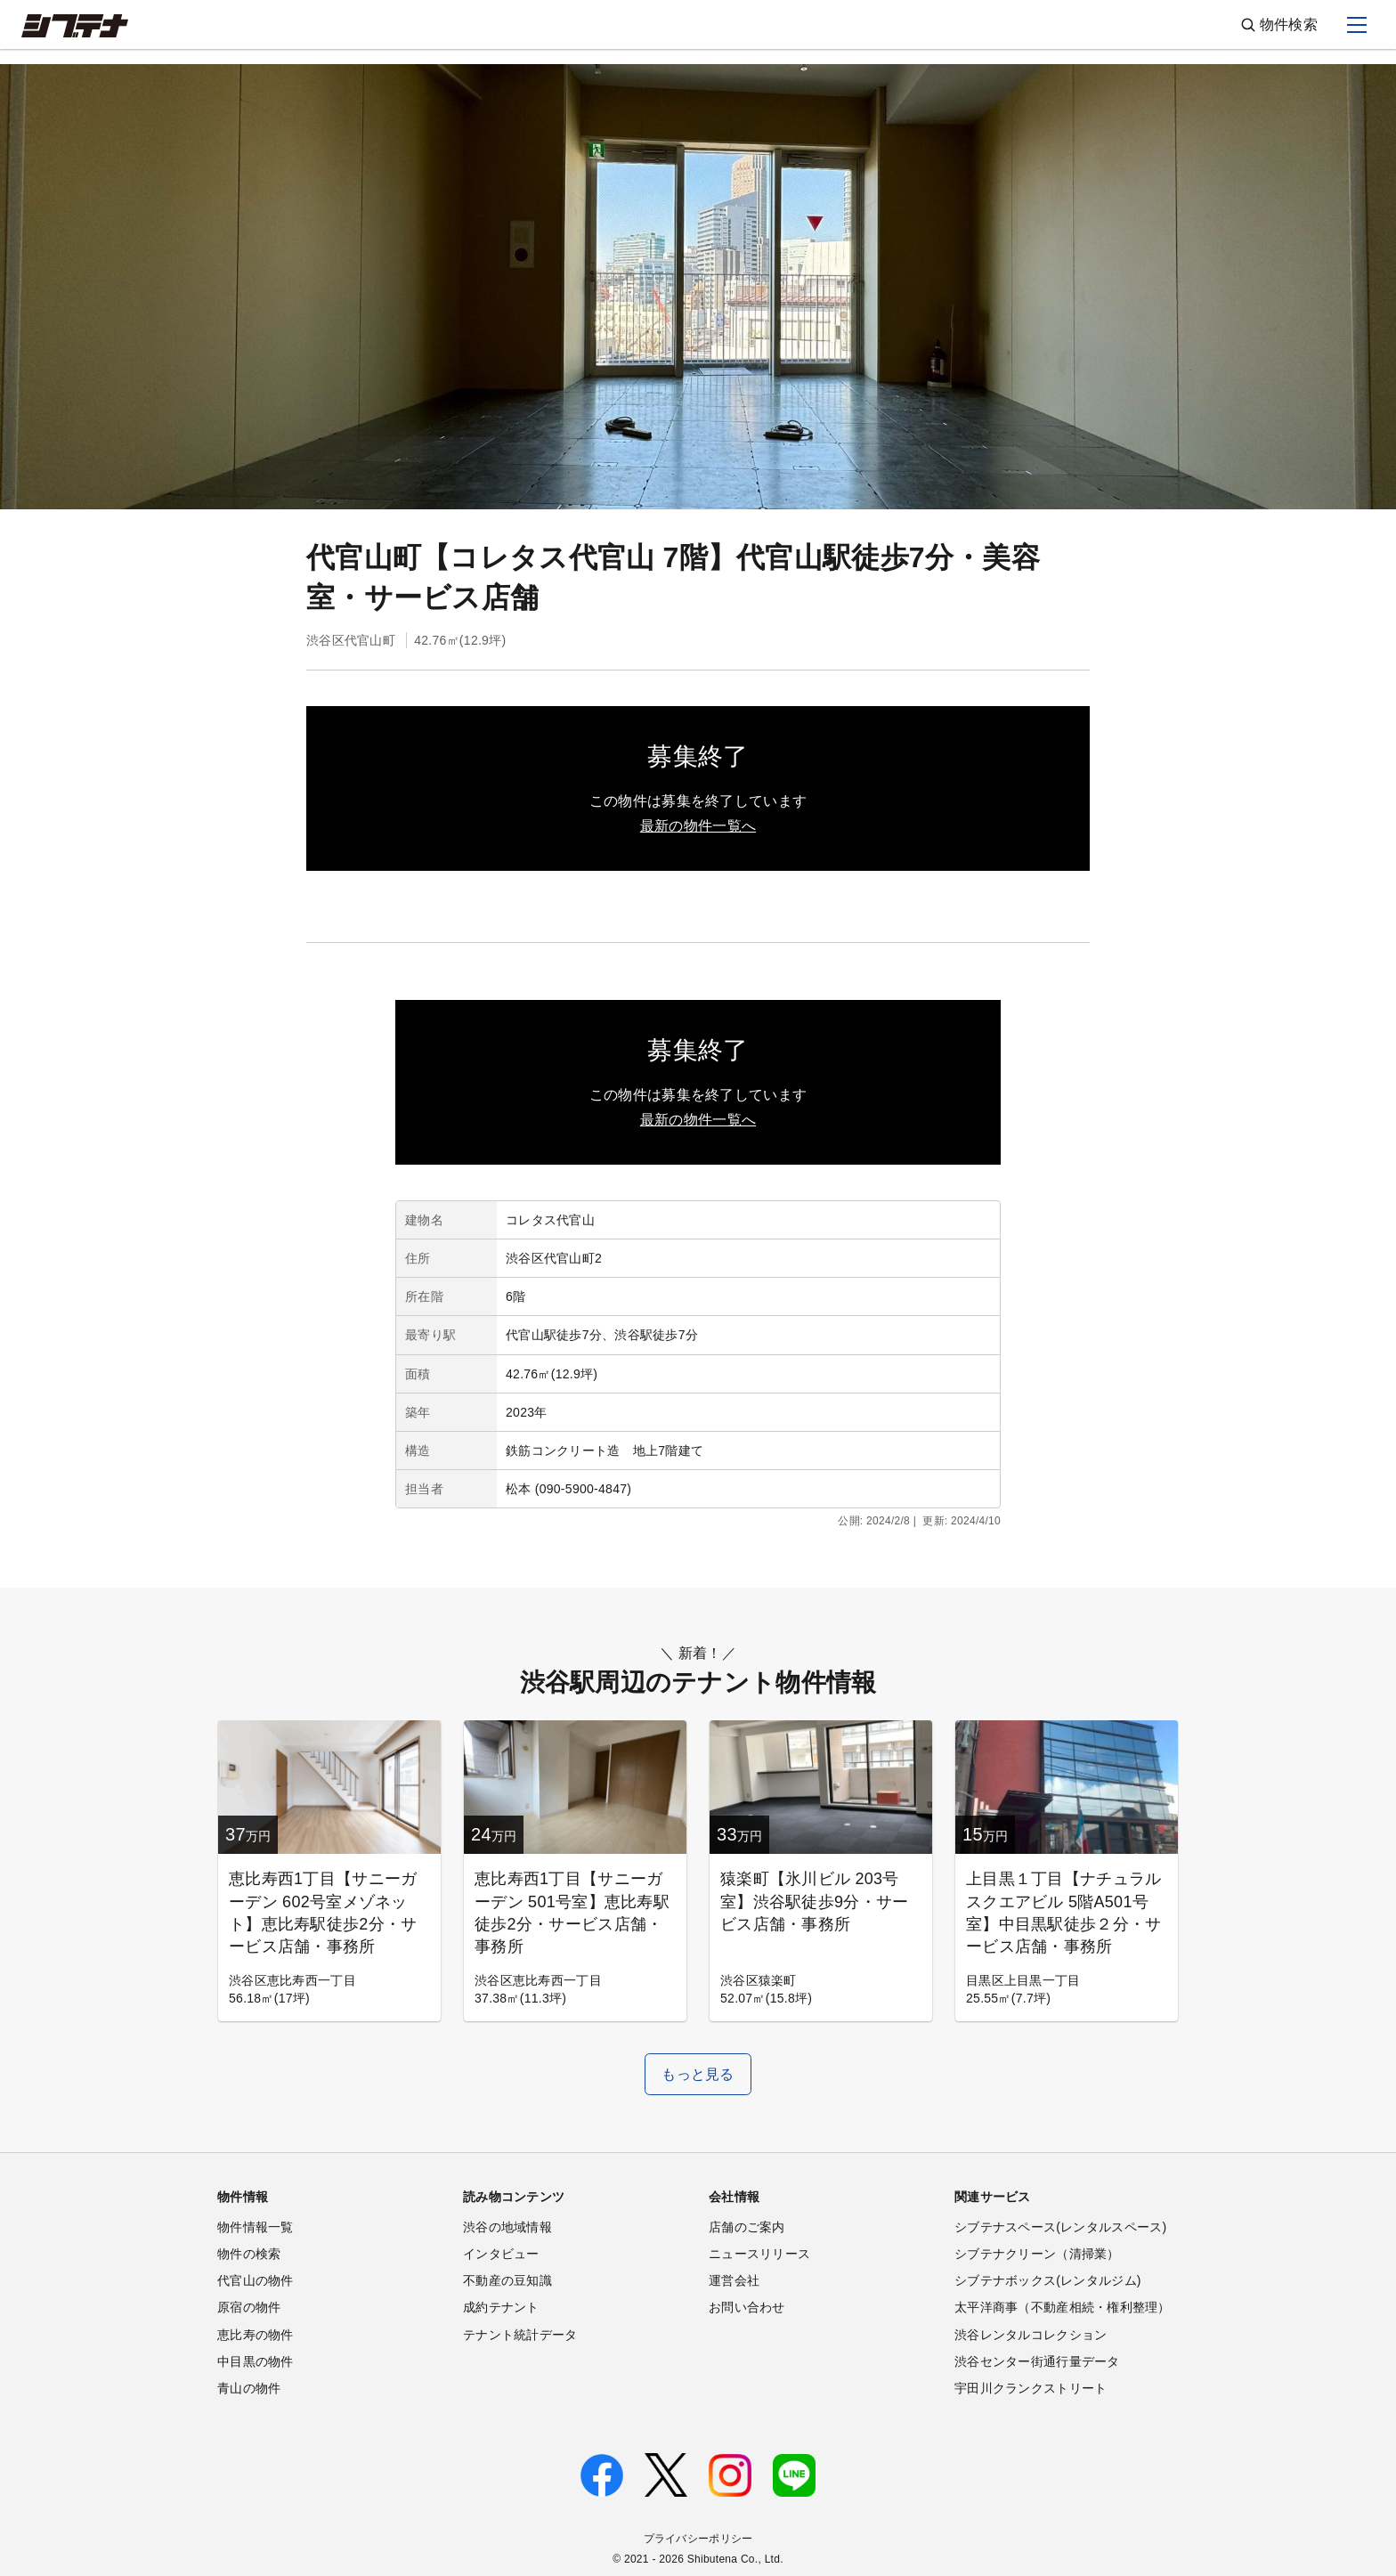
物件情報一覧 (255, 2227)
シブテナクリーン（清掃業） (1037, 2254)
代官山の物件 (255, 2280)
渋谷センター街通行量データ (1037, 2361)
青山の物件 (248, 2388)
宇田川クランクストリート (1030, 2388)
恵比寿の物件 (255, 2335)
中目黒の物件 (255, 2361)
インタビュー (501, 2254)
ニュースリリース (759, 2254)
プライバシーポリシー (698, 2538)
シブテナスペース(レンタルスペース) (1060, 2227)
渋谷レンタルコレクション (1030, 2335)
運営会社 (734, 2280)
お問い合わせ (747, 2307)
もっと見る (697, 2074)
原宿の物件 (248, 2307)
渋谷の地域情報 (507, 2227)
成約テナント (501, 2307)
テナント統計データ (520, 2335)
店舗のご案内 (747, 2227)
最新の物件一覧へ (698, 825)
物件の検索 (248, 2254)
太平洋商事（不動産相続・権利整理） (1062, 2307)
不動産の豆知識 (507, 2280)
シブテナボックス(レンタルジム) (1047, 2280)
